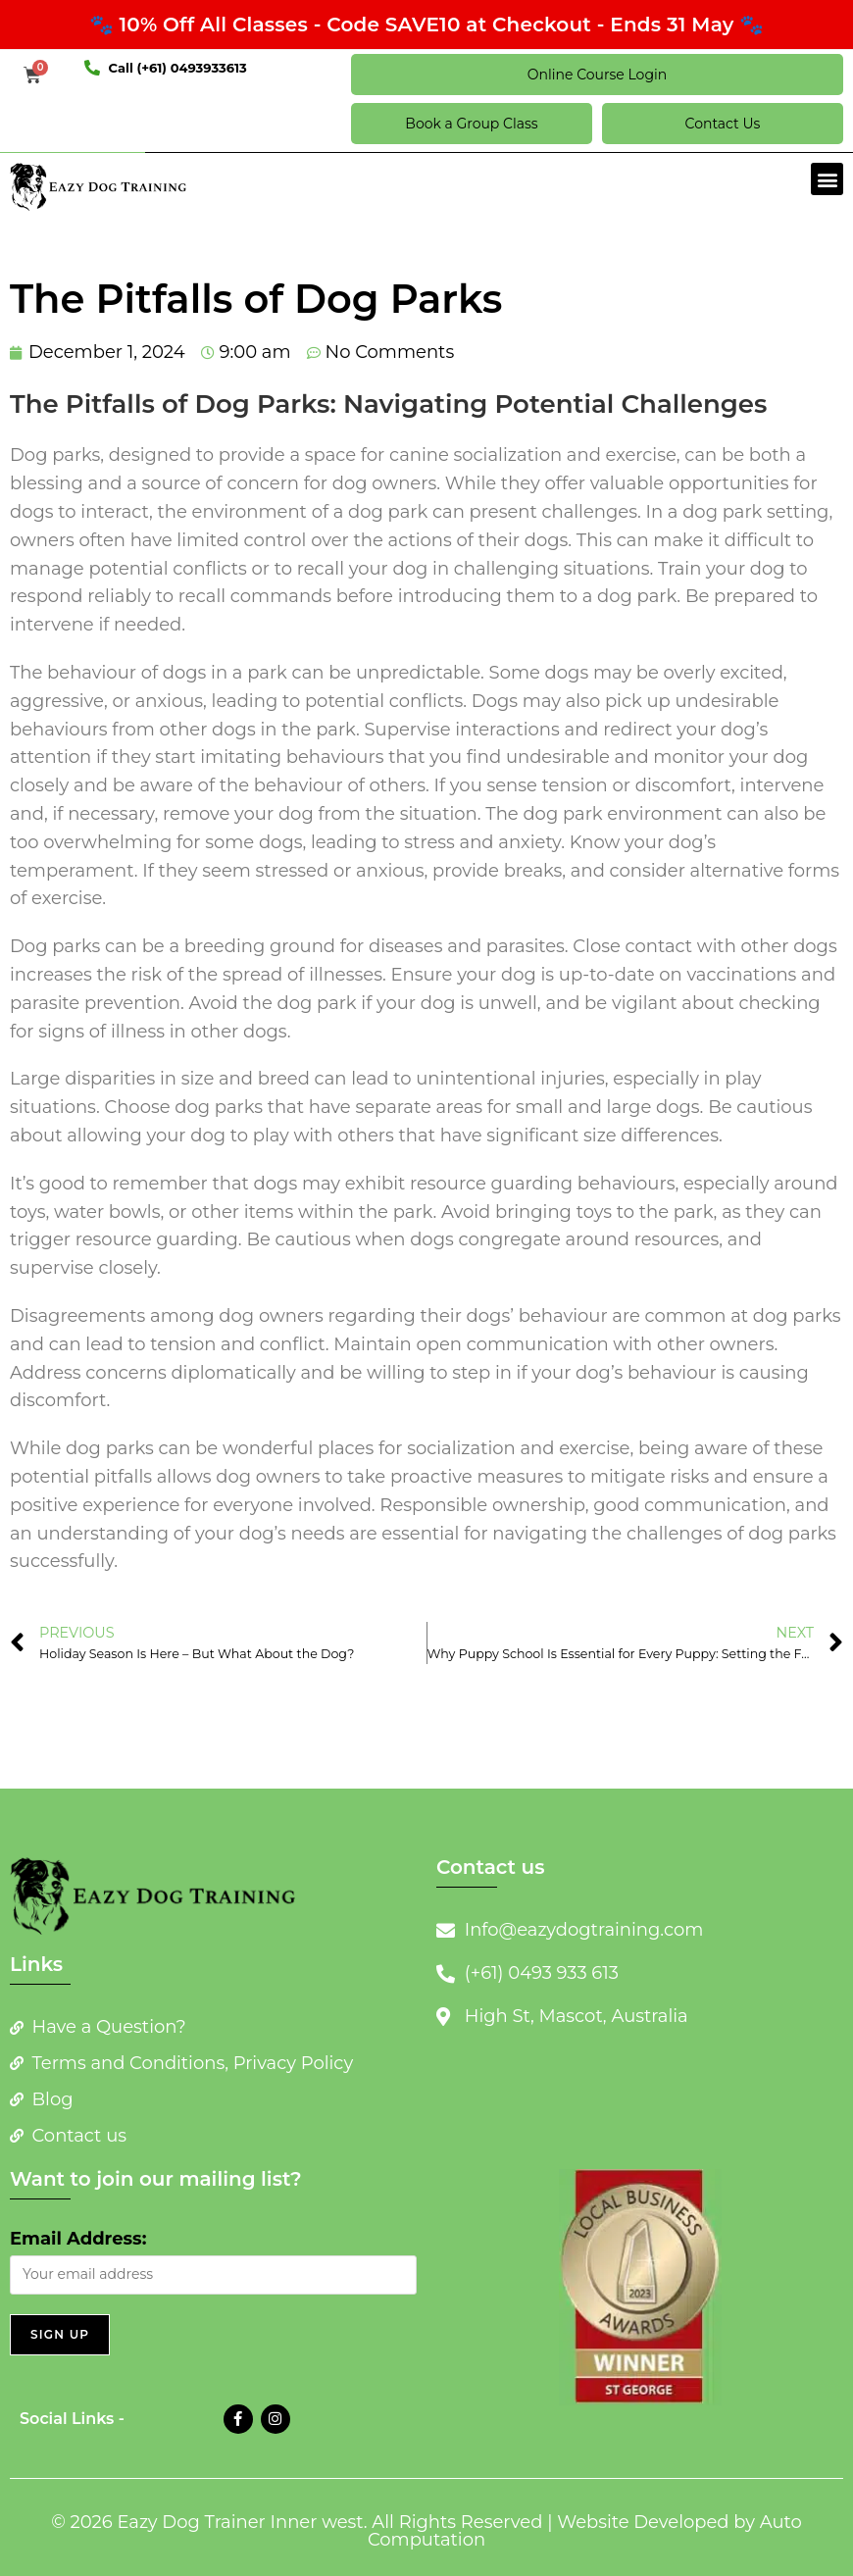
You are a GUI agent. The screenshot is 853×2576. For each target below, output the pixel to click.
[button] (827, 179)
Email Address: (78, 2238)
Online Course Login (597, 74)
